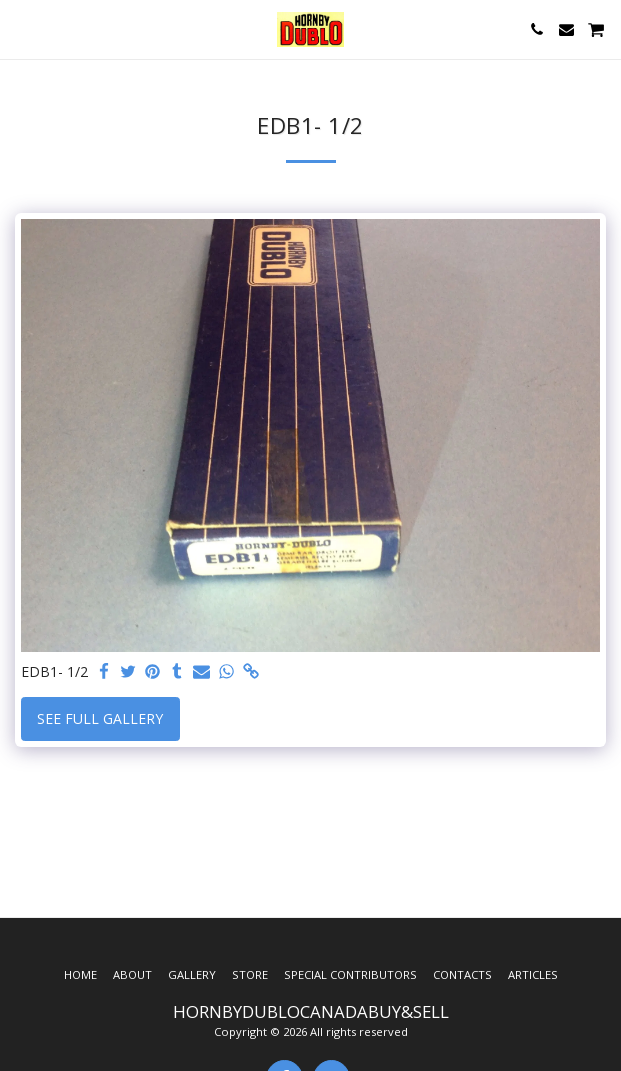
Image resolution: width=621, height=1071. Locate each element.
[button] (22, 28)
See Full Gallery (100, 718)
